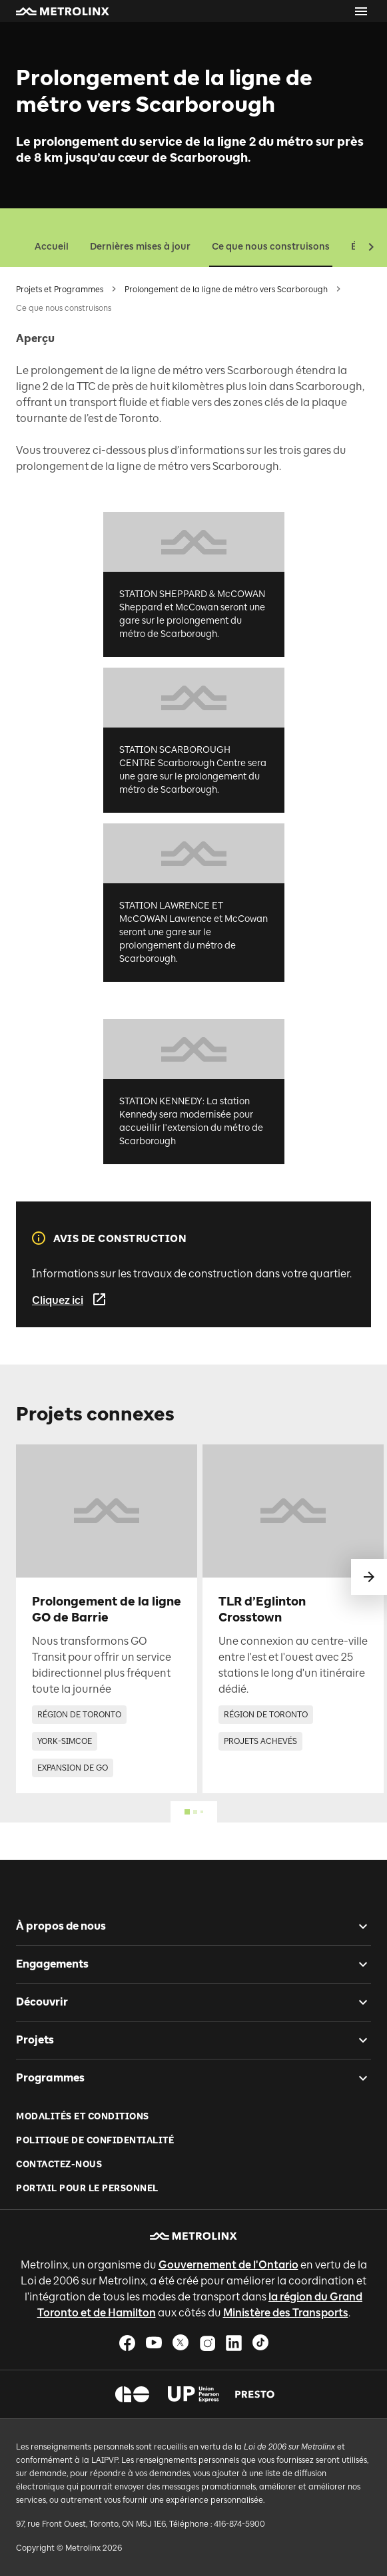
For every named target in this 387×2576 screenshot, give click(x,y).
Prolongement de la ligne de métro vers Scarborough (226, 289)
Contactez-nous (59, 2164)
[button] (62, 11)
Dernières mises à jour (140, 246)
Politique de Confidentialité (95, 2140)
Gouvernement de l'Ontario (228, 2264)
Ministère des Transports (285, 2312)
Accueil (52, 246)
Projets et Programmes (59, 289)
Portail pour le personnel (87, 2188)
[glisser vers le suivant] (369, 1577)
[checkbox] (357, 1926)
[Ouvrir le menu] (361, 11)
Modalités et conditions (82, 2116)
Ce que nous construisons (271, 246)
